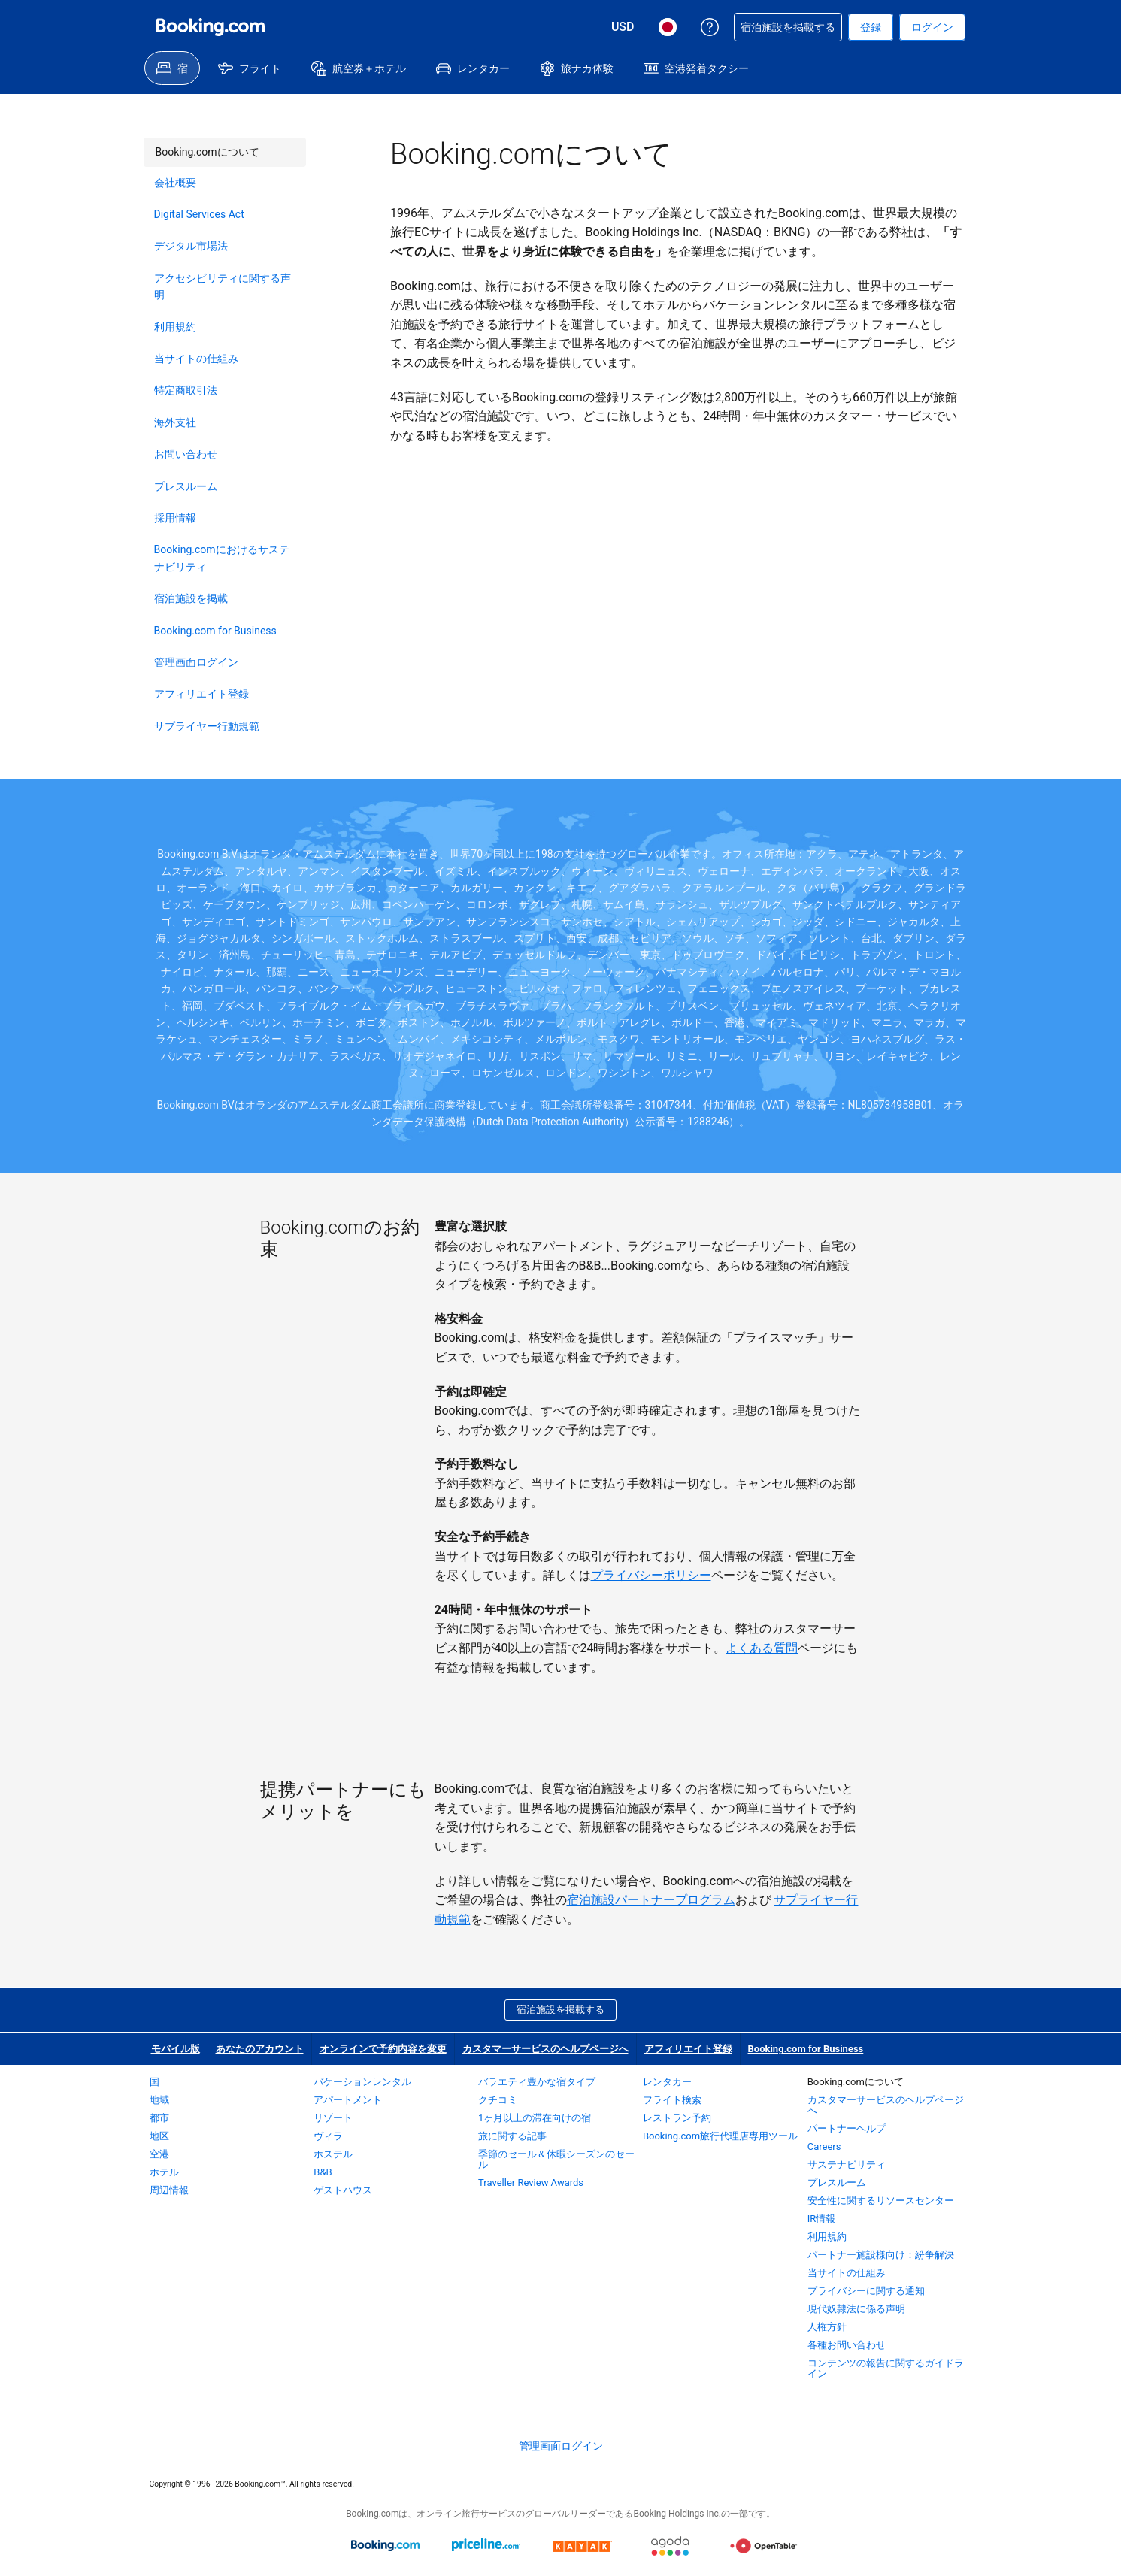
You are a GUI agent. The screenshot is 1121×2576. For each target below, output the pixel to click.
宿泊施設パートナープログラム (651, 1900)
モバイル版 (175, 2048)
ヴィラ (328, 2136)
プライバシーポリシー (651, 1575)
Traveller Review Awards (530, 2182)
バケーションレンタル (362, 2081)
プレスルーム (185, 486)
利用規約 (175, 327)
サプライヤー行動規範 (206, 726)
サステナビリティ (846, 2164)
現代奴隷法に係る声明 (856, 2308)
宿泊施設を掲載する (560, 2009)
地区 (159, 2136)
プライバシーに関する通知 (866, 2290)
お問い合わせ (185, 454)
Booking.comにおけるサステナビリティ (221, 557)
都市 (159, 2117)
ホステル (333, 2154)
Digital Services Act (199, 214)
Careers (824, 2146)
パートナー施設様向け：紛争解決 (880, 2254)
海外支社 (175, 422)
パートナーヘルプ (846, 2128)
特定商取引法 (185, 390)
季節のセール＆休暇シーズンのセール (556, 2159)
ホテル (164, 2172)
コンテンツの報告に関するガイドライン (885, 2368)
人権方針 (827, 2326)
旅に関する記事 (512, 2136)
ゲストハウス (343, 2190)
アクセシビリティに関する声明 (222, 286)
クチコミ (497, 2099)
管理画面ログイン (196, 662)
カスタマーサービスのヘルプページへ (545, 2048)
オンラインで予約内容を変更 (383, 2048)
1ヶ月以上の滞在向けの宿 (534, 2117)
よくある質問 (762, 1648)
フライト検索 (672, 2099)
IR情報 (821, 2218)
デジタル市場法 (191, 246)
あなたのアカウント (260, 2048)
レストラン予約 (677, 2117)
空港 (159, 2154)
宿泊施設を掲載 (191, 598)
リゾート (333, 2117)
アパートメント (348, 2099)
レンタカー (667, 2081)
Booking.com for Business (215, 631)
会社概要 (175, 183)
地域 (159, 2099)
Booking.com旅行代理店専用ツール (720, 2136)
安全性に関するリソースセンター (880, 2200)
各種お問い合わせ (846, 2344)
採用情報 (175, 518)
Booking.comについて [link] (201, 148)
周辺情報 (169, 2190)
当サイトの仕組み (196, 359)
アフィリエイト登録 (201, 694)
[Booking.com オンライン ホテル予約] (210, 27)
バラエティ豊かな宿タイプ (536, 2081)
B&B (323, 2172)
